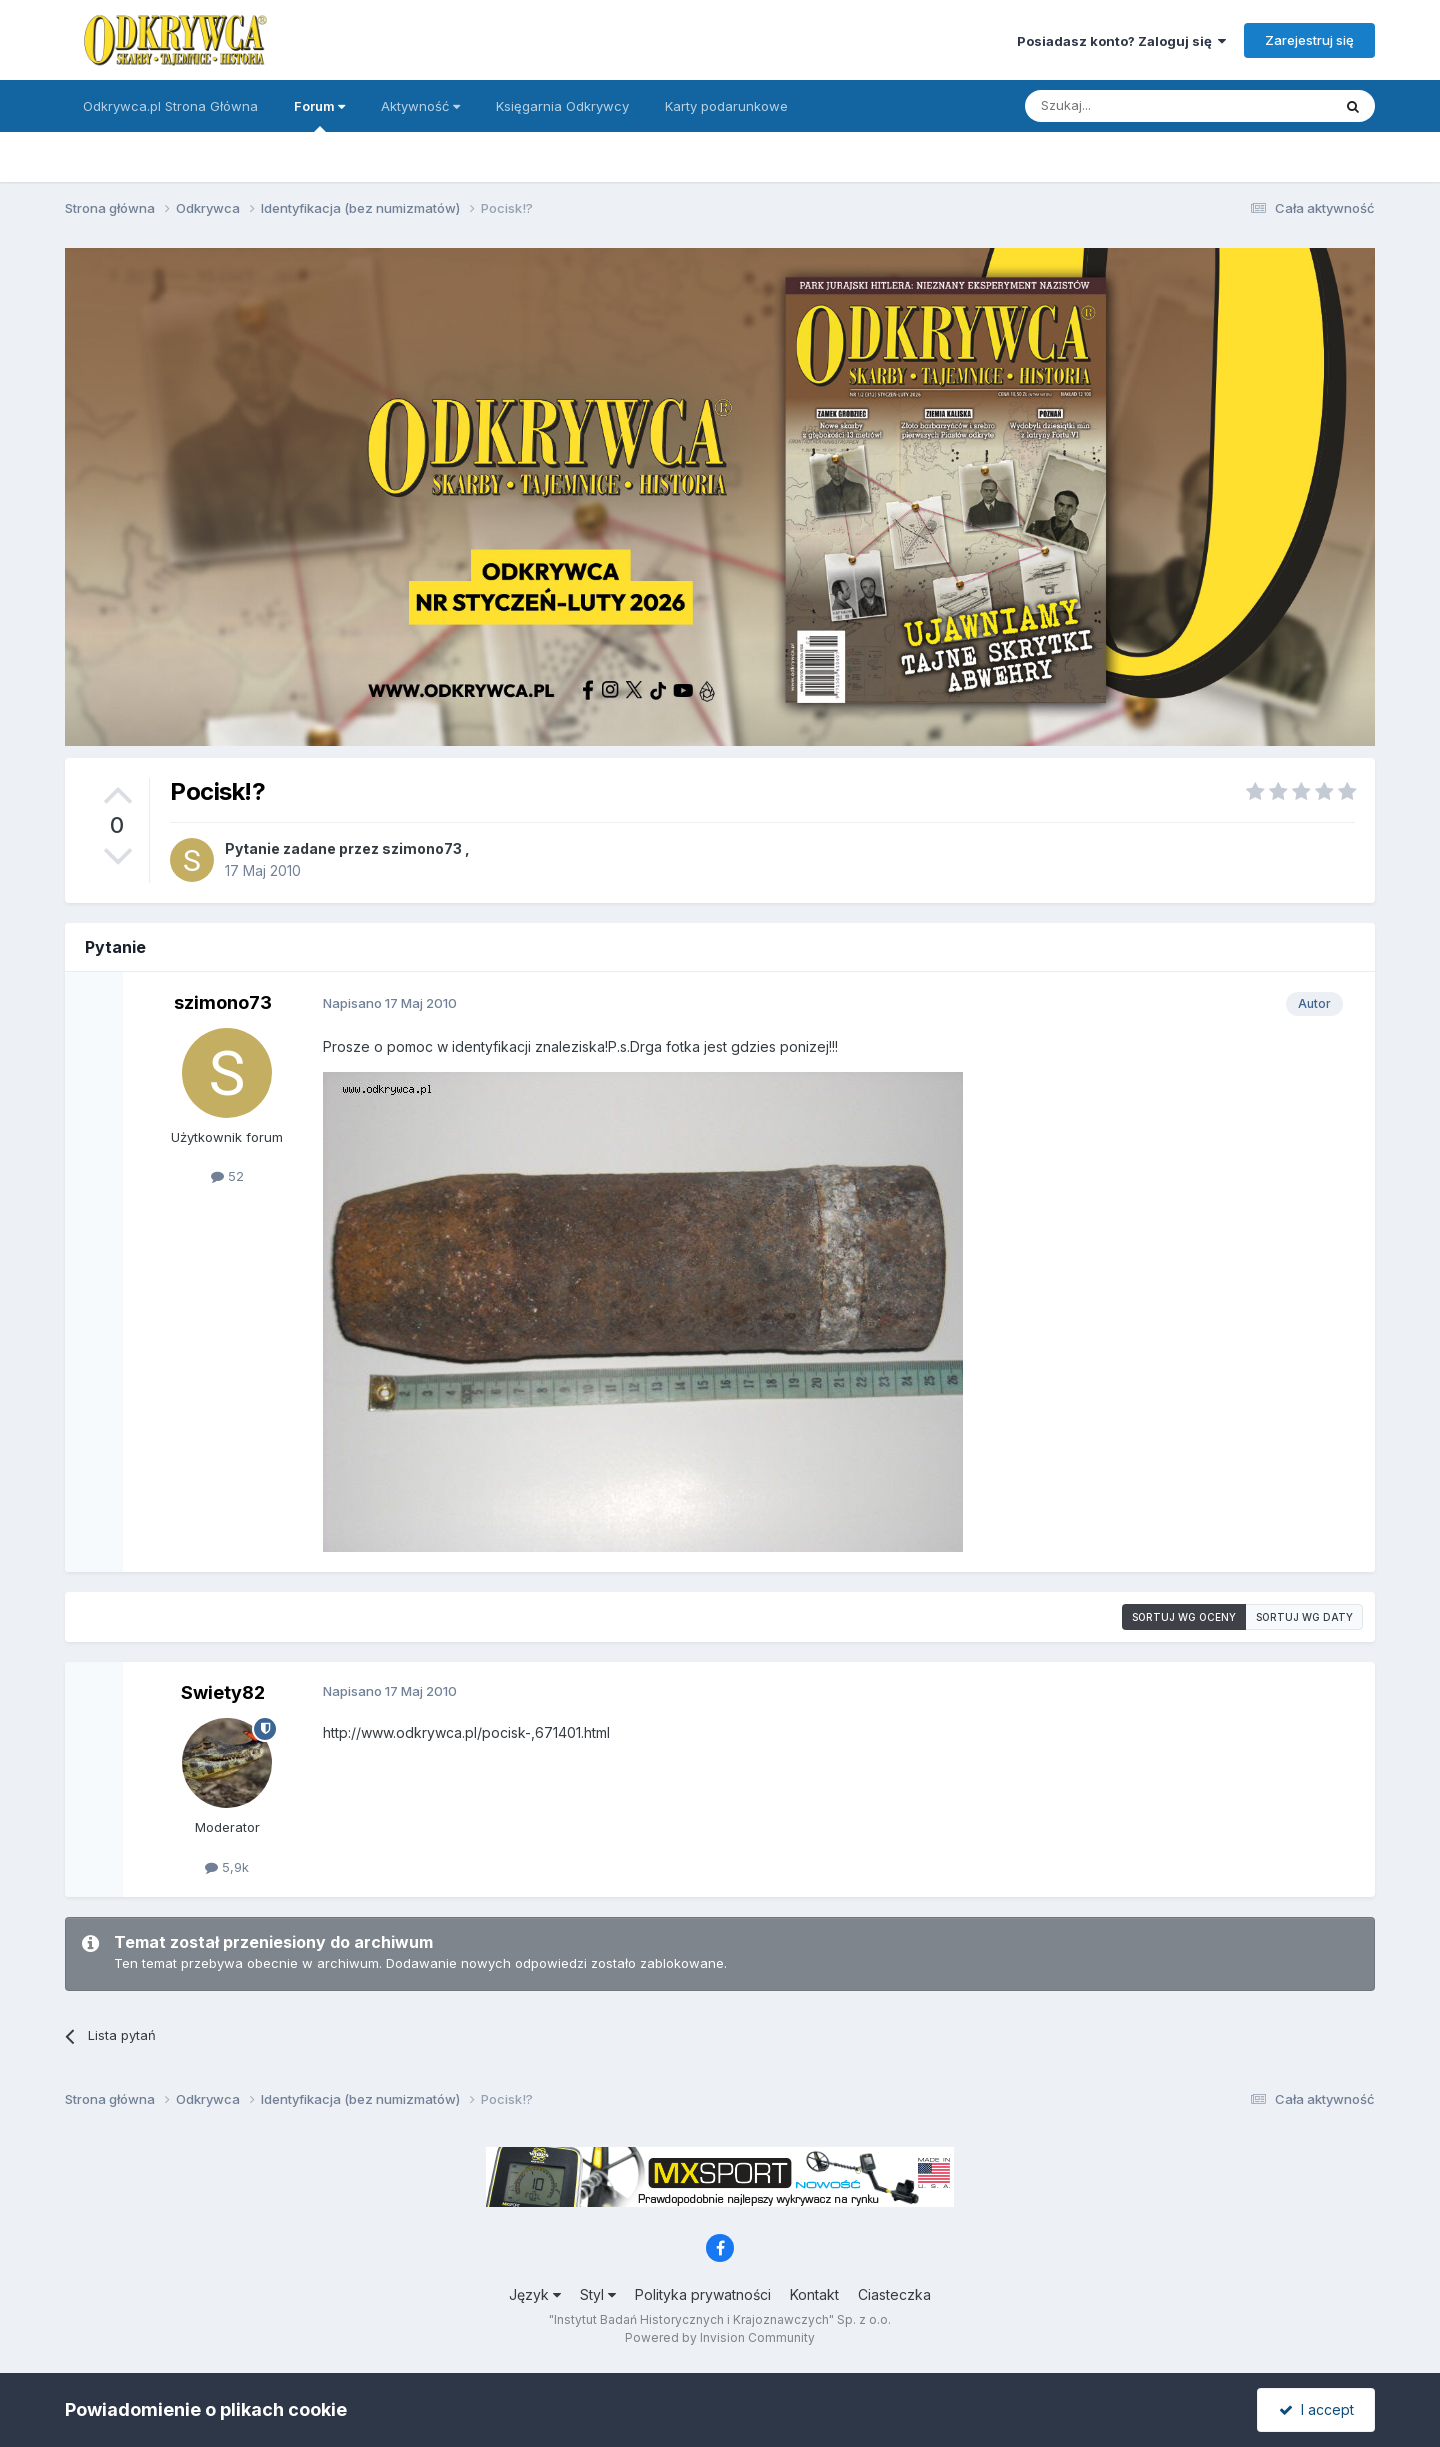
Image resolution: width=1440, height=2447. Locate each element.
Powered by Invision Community (720, 2337)
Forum (319, 115)
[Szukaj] (1128, 106)
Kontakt (814, 2294)
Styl (598, 2294)
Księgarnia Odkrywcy (562, 106)
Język (535, 2294)
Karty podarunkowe (726, 106)
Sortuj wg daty (1304, 1617)
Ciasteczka (894, 2294)
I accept (1316, 2409)
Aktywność (420, 106)
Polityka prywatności (703, 2294)
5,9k (227, 1867)
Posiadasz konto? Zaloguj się (1121, 41)
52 (227, 1176)
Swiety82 (223, 1692)
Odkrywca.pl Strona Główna (170, 106)
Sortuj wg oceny (1184, 1617)
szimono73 (422, 848)
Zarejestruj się (1309, 40)
